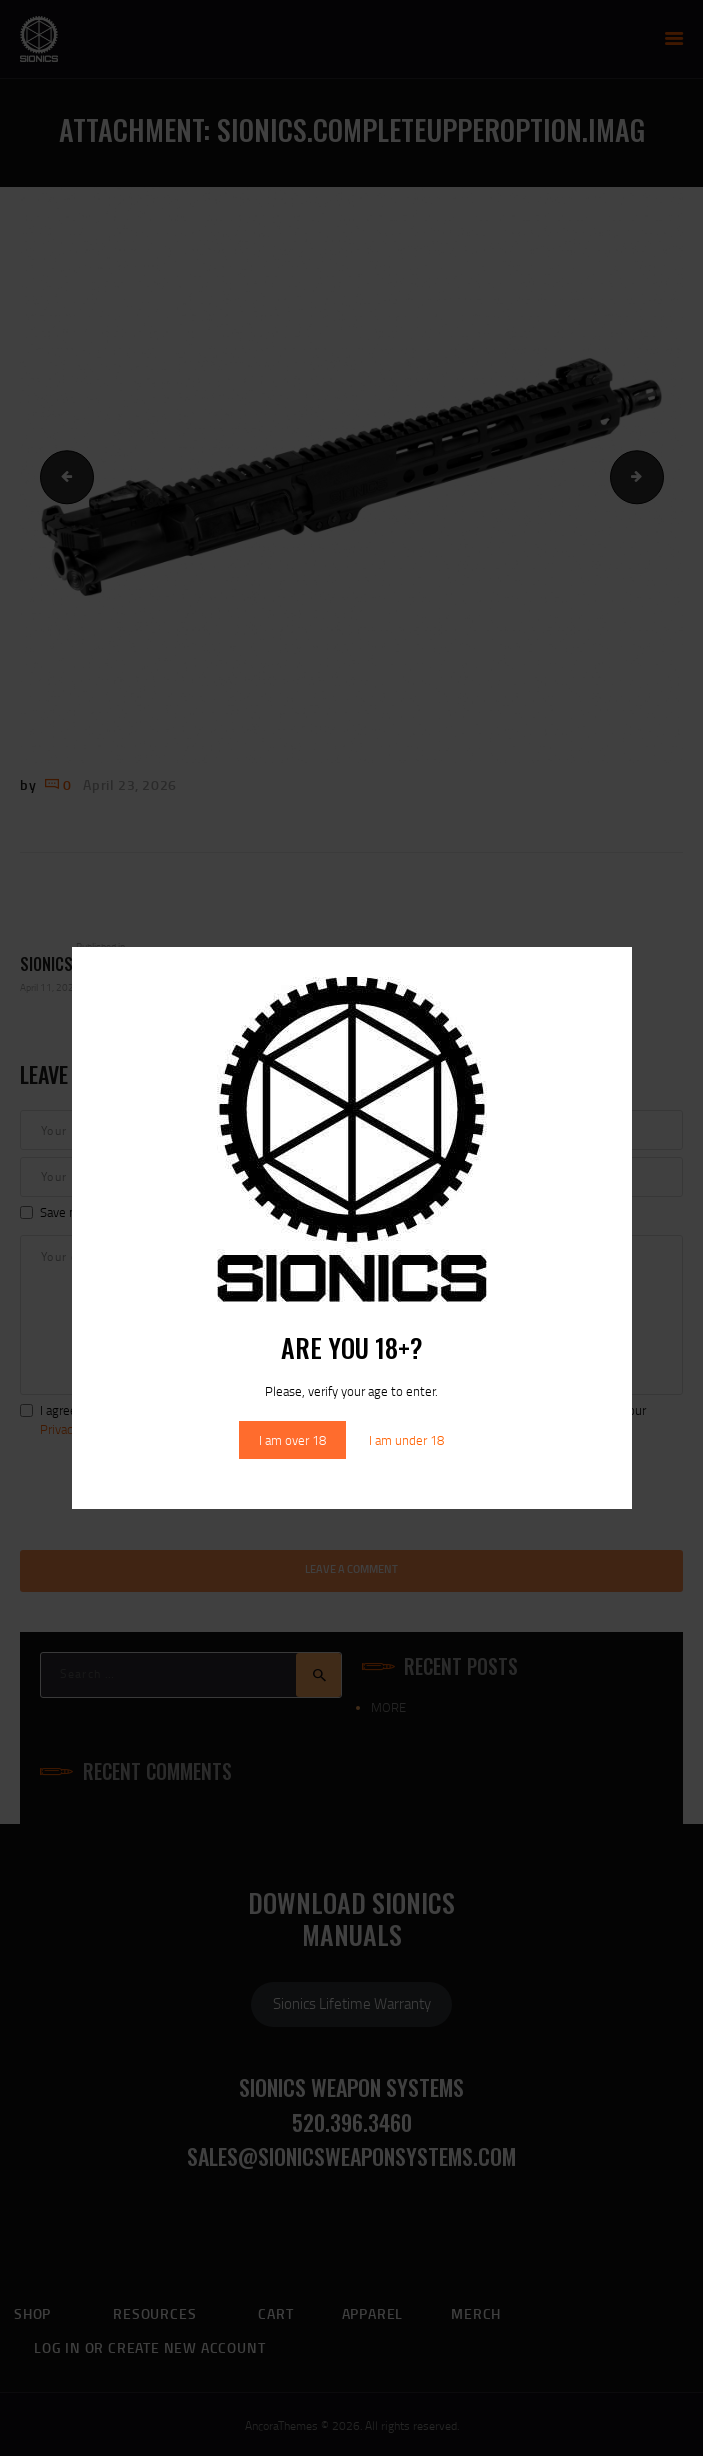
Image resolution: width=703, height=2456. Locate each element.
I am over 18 (292, 1440)
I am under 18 (406, 1440)
